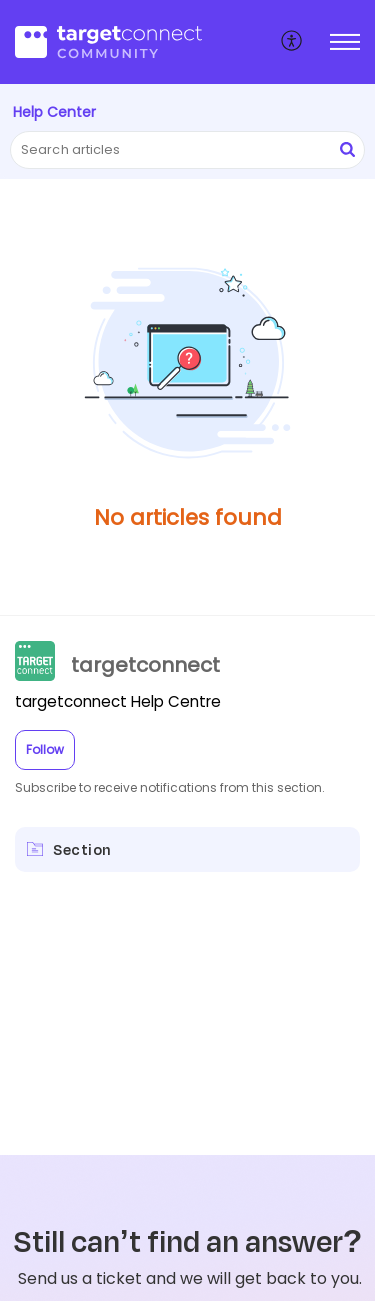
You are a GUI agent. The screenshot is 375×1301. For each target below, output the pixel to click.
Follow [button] (45, 749)
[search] (187, 150)
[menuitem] (292, 42)
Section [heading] (82, 849)
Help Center (54, 112)
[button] (292, 42)
